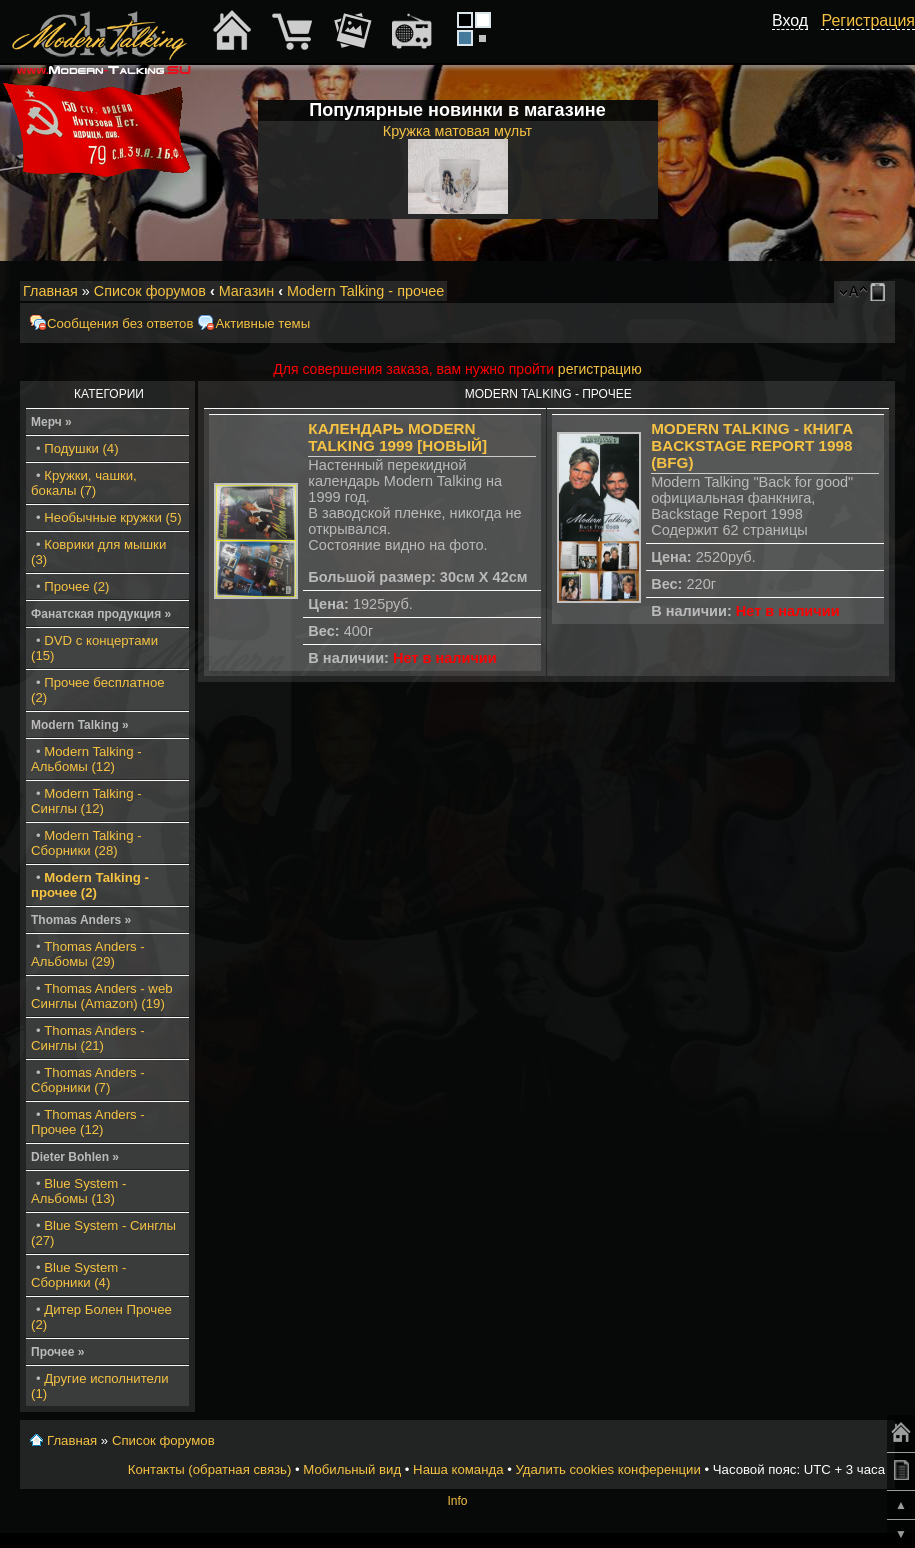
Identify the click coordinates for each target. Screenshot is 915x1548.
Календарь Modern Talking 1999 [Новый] (397, 437)
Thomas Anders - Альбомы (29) (88, 954)
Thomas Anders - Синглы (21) (88, 1038)
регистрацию (600, 369)
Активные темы (262, 323)
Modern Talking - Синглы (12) (86, 801)
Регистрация (868, 20)
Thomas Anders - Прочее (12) (88, 1122)
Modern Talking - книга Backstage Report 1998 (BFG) (752, 445)
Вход (790, 20)
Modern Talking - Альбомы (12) (86, 759)
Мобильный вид (881, 292)
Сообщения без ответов (120, 323)
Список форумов (150, 291)
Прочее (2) (76, 586)
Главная (50, 291)
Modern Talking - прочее (365, 291)
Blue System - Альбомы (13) (78, 1191)
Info (457, 1501)
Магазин (247, 291)
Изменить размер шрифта (853, 292)
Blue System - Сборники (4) (78, 1275)
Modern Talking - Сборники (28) (86, 843)
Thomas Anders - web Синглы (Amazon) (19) (102, 996)
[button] (797, 43)
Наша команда (458, 1469)
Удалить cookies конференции (607, 1469)
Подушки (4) (81, 448)
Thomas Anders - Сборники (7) (88, 1080)
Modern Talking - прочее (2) (90, 885)
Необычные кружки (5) (112, 517)
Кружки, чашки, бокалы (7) (84, 483)
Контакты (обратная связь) (210, 1469)
